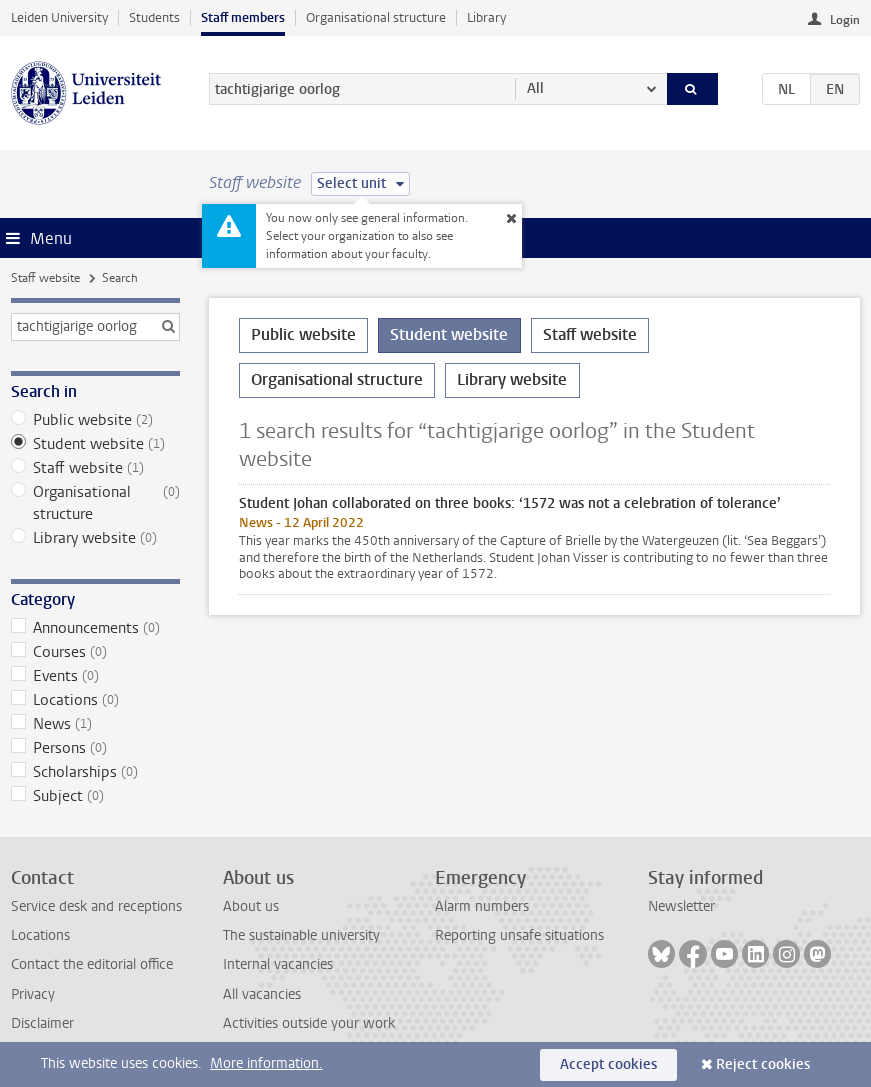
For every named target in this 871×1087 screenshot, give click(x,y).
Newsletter (681, 906)
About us (251, 906)
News (95, 724)
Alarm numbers (482, 906)
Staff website (45, 278)
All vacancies (262, 994)
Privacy (33, 994)
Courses (95, 652)
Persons (95, 748)
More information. (266, 1063)
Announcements (95, 628)
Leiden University (59, 17)
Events (95, 676)
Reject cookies (763, 1064)
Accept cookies (608, 1064)
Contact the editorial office (92, 964)
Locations (95, 700)
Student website (95, 444)
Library (486, 17)
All (535, 88)
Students (154, 17)
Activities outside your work (309, 1023)
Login (845, 20)
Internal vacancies (278, 964)
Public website (95, 420)
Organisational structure (376, 17)
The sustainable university (301, 935)
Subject (95, 796)
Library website (95, 538)
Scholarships (95, 772)
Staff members (243, 17)
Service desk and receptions (96, 906)
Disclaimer (42, 1023)
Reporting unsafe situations (519, 935)
